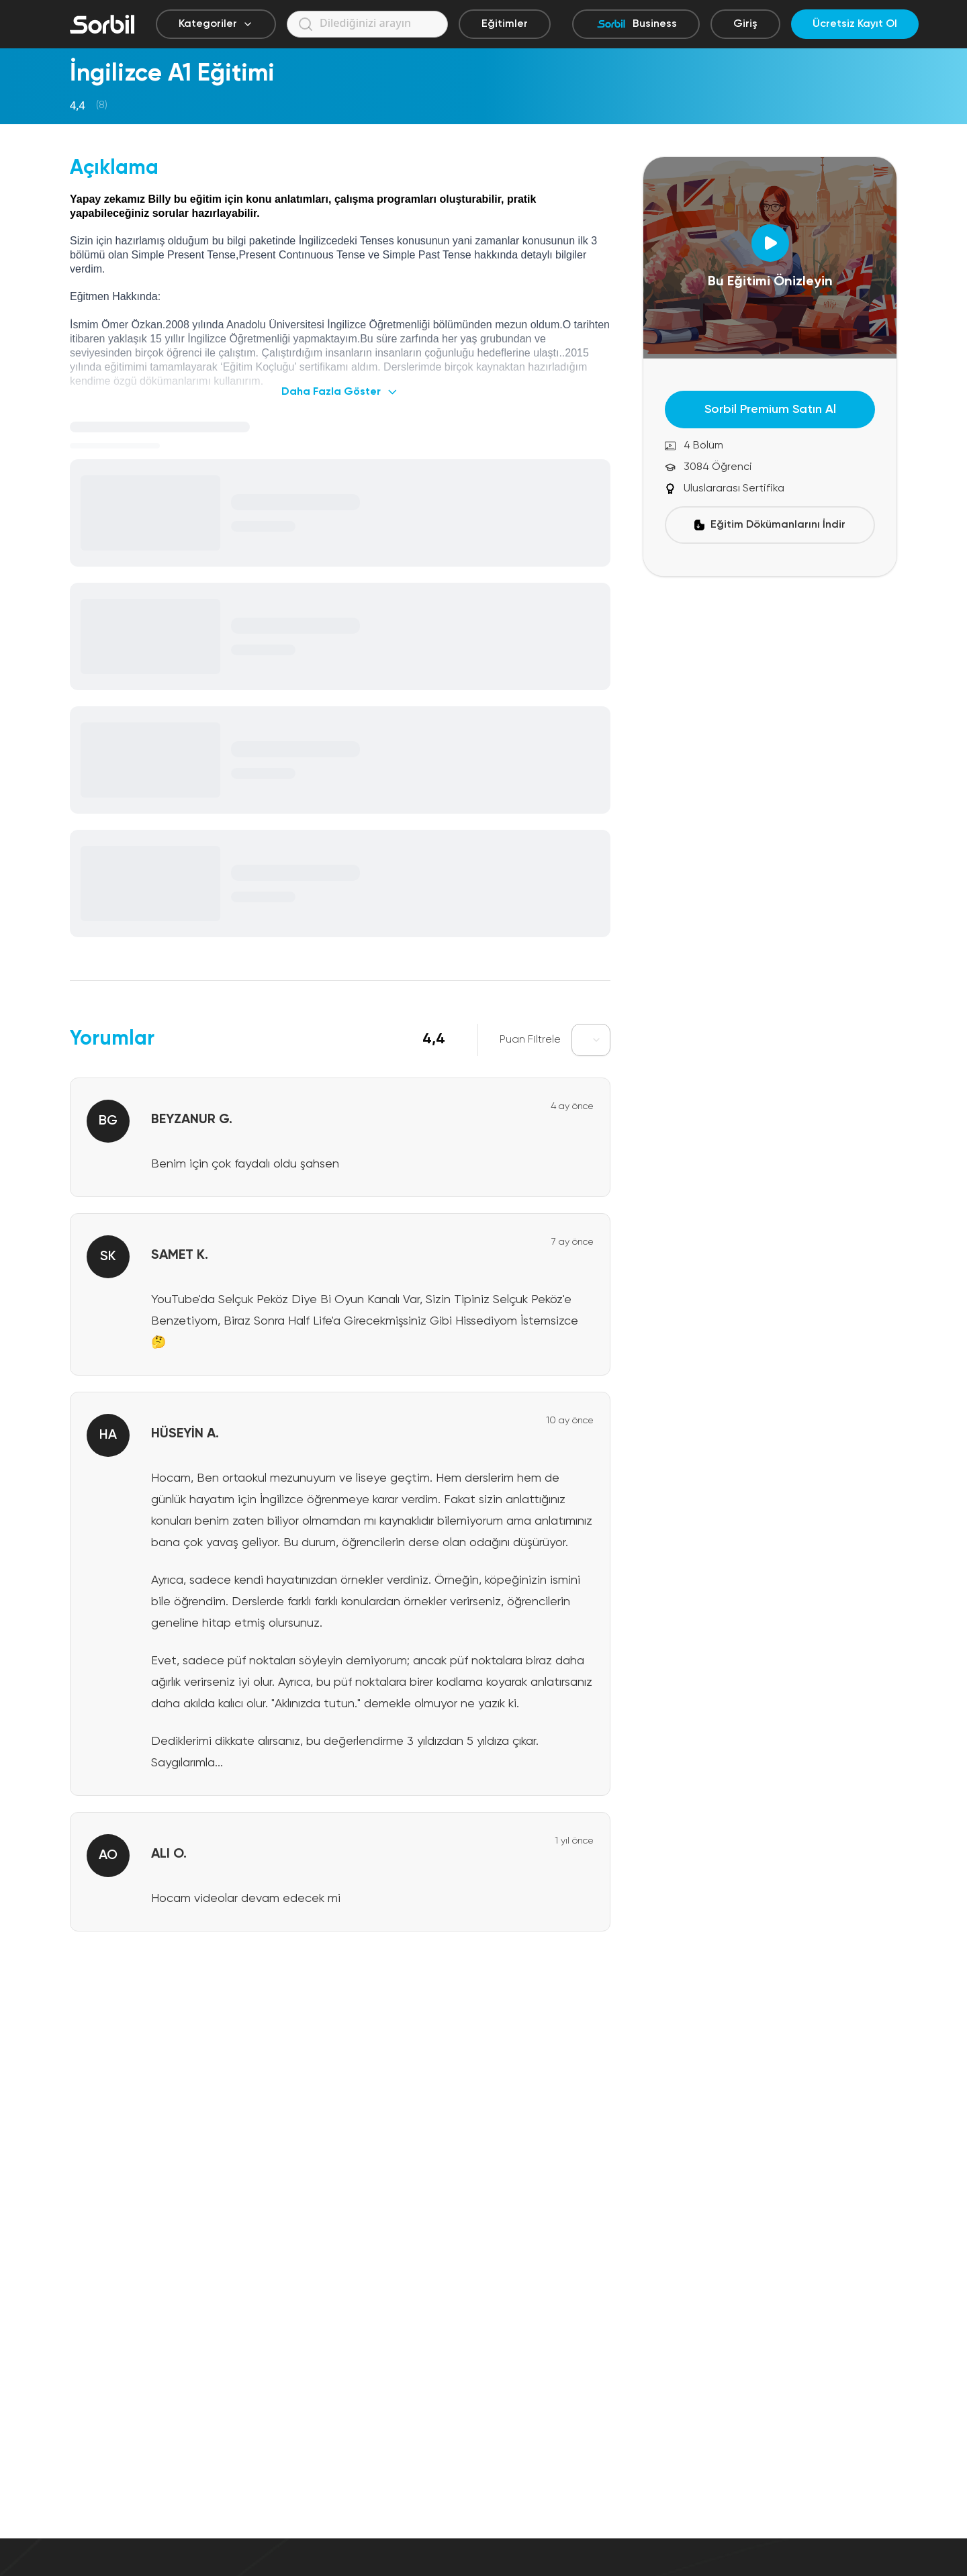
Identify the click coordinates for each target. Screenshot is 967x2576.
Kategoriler (216, 24)
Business (636, 24)
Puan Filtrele (530, 1040)
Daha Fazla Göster (340, 392)
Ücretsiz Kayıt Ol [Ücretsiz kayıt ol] (855, 24)
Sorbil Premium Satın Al (770, 409)
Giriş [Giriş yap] (745, 24)
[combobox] (590, 1040)
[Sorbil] (102, 24)
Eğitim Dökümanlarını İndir (769, 525)
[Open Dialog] (770, 243)
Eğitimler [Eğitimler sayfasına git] (504, 24)
